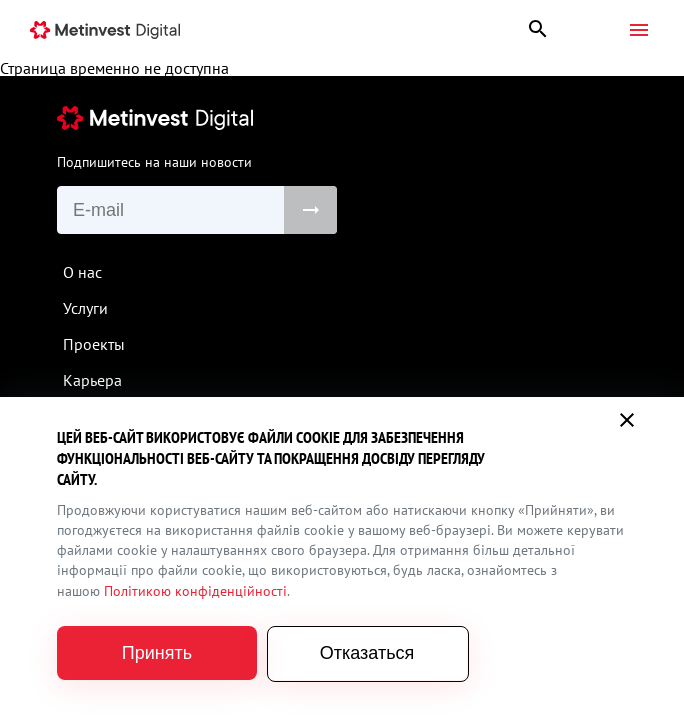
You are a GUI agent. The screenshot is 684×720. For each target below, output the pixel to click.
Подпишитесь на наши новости (154, 162)
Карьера (92, 380)
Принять (157, 653)
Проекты (94, 344)
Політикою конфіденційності (195, 591)
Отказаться (367, 653)
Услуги (85, 308)
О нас (82, 272)
